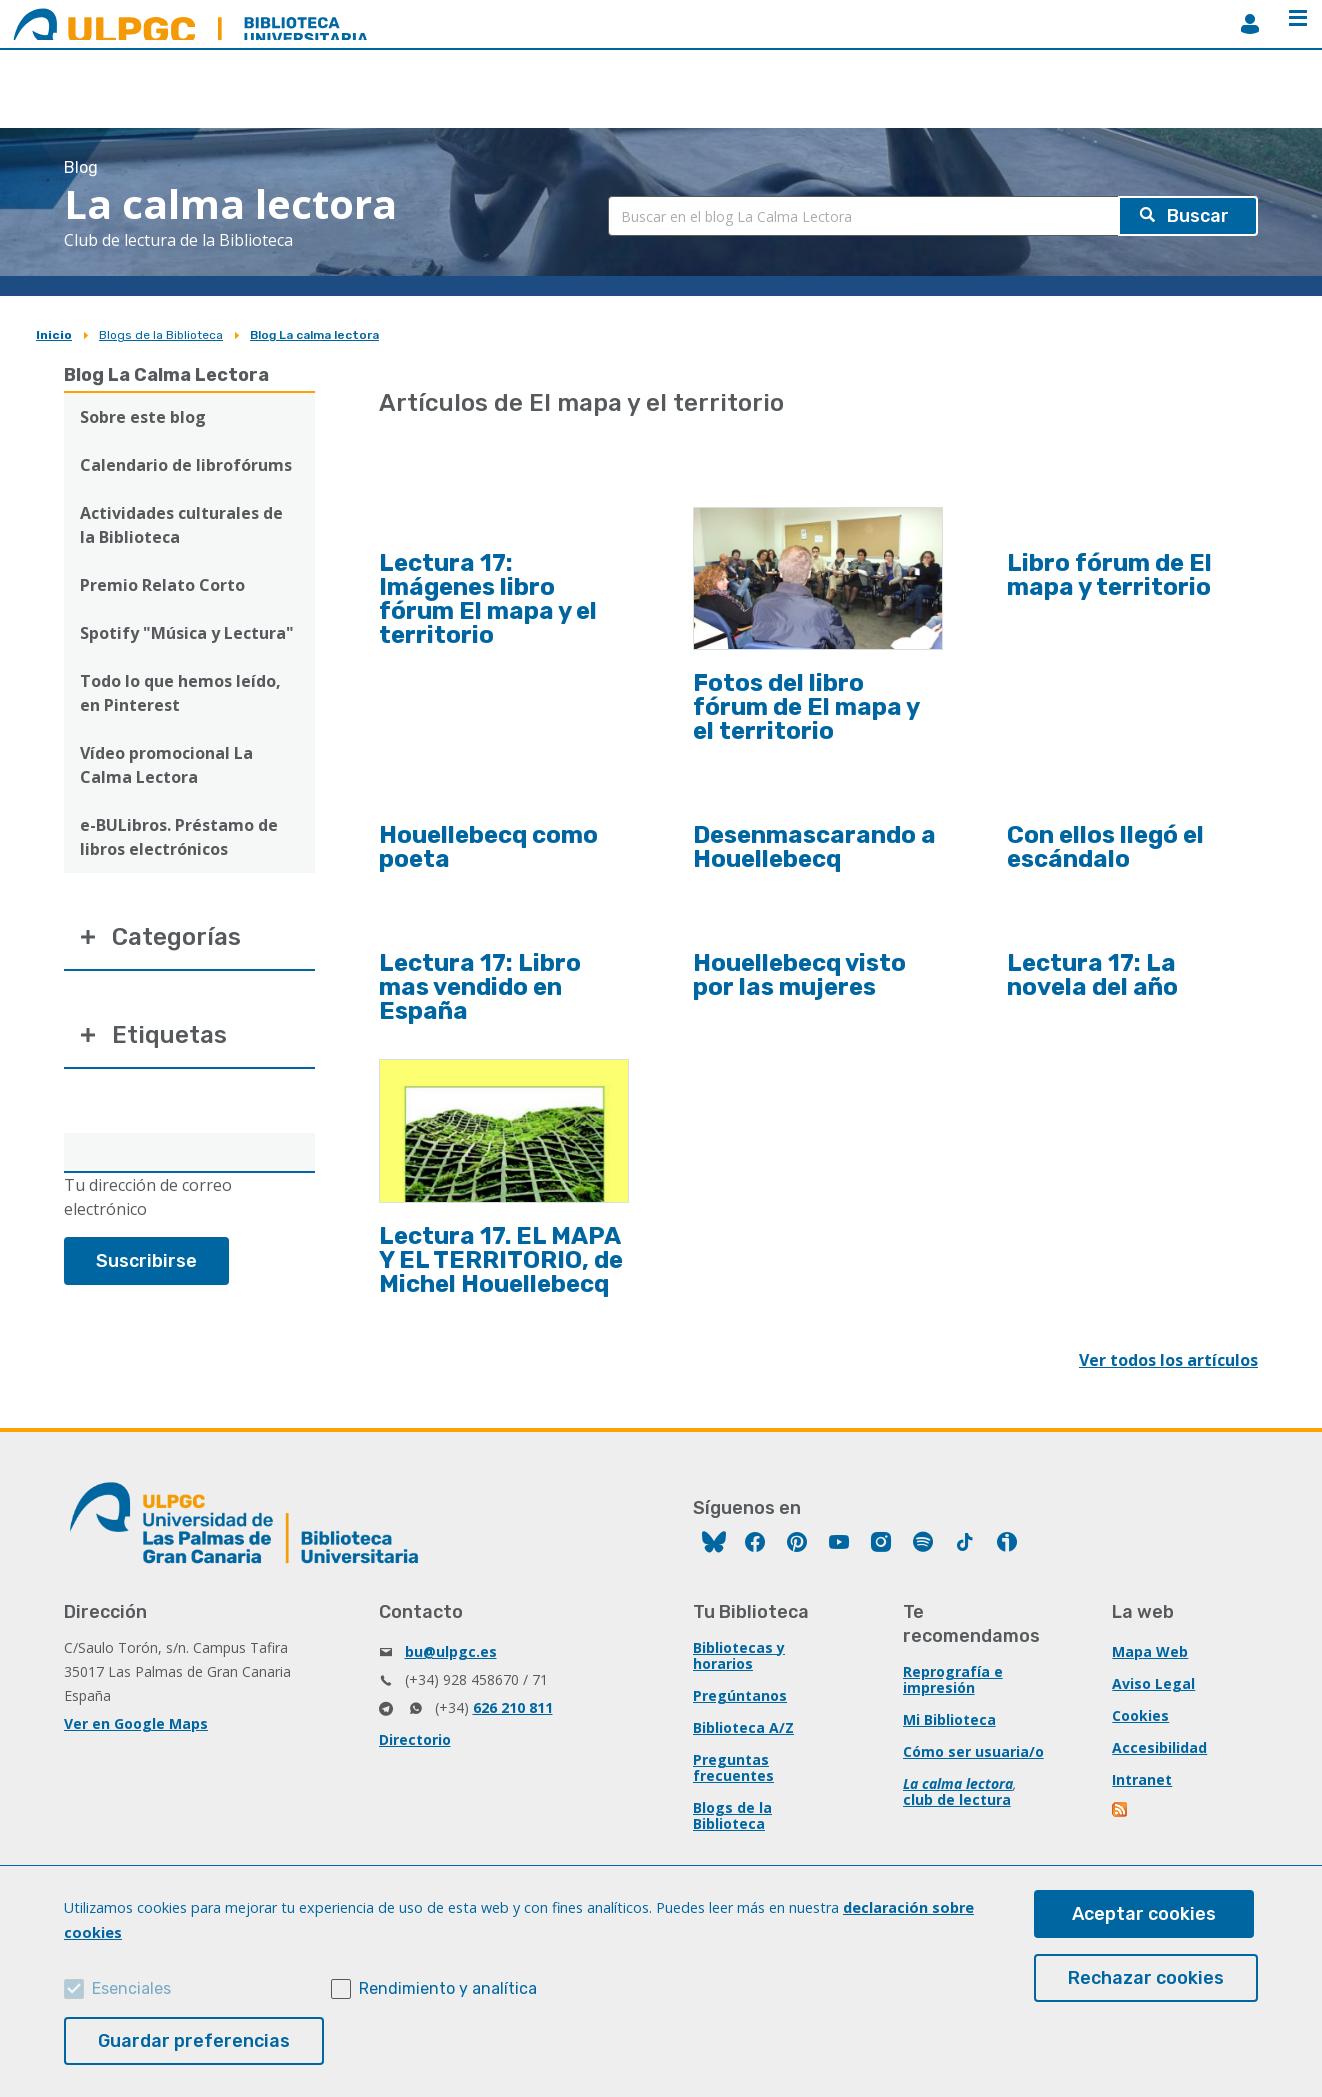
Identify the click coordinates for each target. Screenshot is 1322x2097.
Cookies (1140, 1715)
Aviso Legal (1153, 1683)
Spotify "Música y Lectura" (187, 633)
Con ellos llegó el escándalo (1105, 847)
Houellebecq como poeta (488, 847)
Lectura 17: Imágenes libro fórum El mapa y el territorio (488, 599)
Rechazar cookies (1146, 1978)
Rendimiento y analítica (448, 1988)
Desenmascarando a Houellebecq (814, 847)
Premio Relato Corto (162, 585)
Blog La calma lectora (314, 335)
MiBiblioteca (1250, 24)
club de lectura (957, 1799)
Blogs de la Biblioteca (161, 335)
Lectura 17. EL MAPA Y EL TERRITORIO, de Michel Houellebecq (501, 1260)
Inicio (54, 335)
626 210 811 (513, 1707)
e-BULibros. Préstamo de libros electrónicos (179, 837)
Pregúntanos (740, 1695)
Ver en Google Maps (136, 1723)
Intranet (1142, 1779)
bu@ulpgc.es (451, 1651)
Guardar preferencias (194, 2041)
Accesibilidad (1159, 1747)
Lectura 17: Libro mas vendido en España (480, 987)
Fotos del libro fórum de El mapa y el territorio (806, 707)
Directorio (415, 1739)
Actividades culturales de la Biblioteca (181, 525)
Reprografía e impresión (953, 1679)
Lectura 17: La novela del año (1092, 975)
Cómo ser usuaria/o (973, 1751)
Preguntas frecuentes (733, 1767)
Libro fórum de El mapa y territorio (1109, 575)
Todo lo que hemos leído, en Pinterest (180, 693)
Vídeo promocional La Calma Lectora (166, 765)
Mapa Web (1150, 1651)
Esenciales (131, 1988)
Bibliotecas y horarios (739, 1655)
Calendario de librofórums (186, 465)
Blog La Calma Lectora (166, 375)
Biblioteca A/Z (743, 1727)
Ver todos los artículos (1168, 1360)
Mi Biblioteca (949, 1719)
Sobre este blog (143, 417)
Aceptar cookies (1144, 1914)
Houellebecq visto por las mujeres (799, 975)
